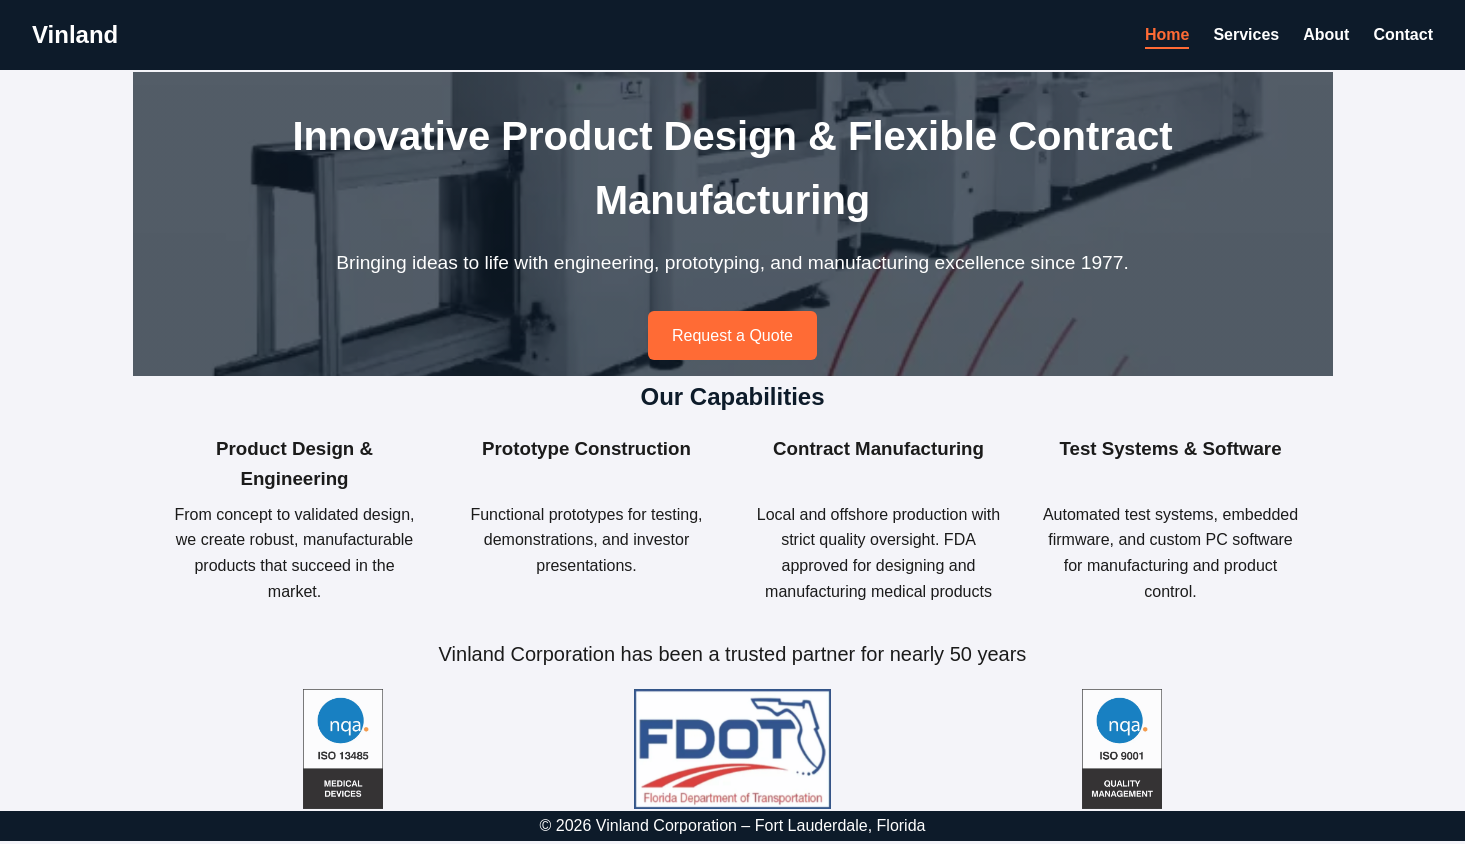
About (1326, 34)
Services (1246, 34)
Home (1167, 34)
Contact (1403, 34)
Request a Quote (732, 335)
